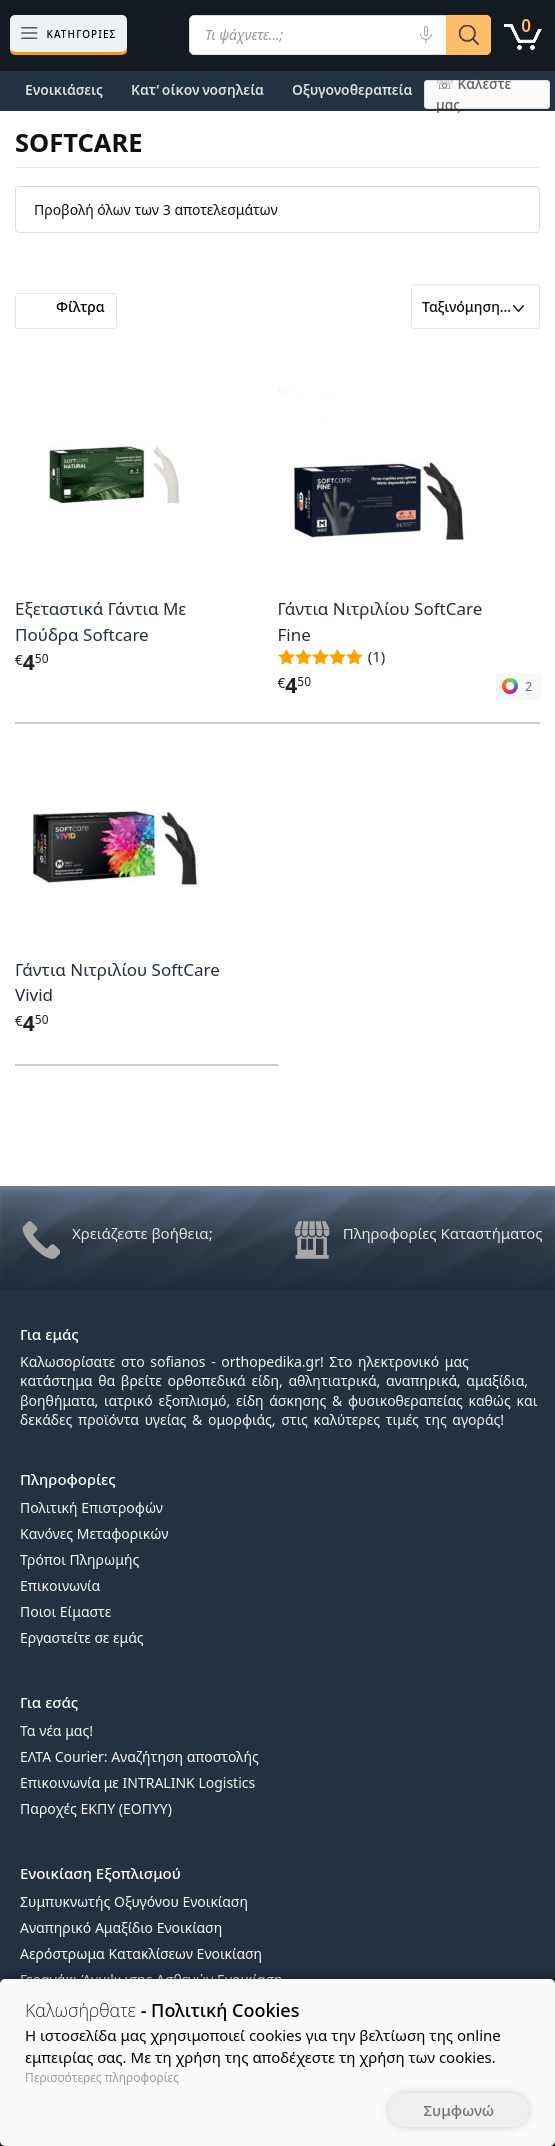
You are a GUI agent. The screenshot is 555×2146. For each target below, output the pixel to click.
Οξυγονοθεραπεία (352, 89)
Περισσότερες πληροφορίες (102, 2077)
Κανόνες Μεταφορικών (94, 1533)
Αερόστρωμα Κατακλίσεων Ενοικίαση (141, 1953)
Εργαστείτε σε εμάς (82, 1637)
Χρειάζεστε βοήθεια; (142, 1233)
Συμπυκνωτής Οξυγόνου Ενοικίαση (134, 1901)
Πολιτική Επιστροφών (91, 1507)
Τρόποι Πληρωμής (79, 1559)
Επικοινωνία (60, 1585)
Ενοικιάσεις (64, 89)
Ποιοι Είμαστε (65, 1611)
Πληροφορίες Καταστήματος (443, 1233)
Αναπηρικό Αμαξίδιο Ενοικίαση (121, 1927)
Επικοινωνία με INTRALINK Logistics (137, 1782)
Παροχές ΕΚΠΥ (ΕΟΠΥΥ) (96, 1808)
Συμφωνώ (458, 2110)
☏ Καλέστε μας (473, 94)
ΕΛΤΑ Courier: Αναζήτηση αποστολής (139, 1756)
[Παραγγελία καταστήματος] (475, 306)
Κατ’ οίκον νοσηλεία (197, 89)
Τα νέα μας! (56, 1730)
